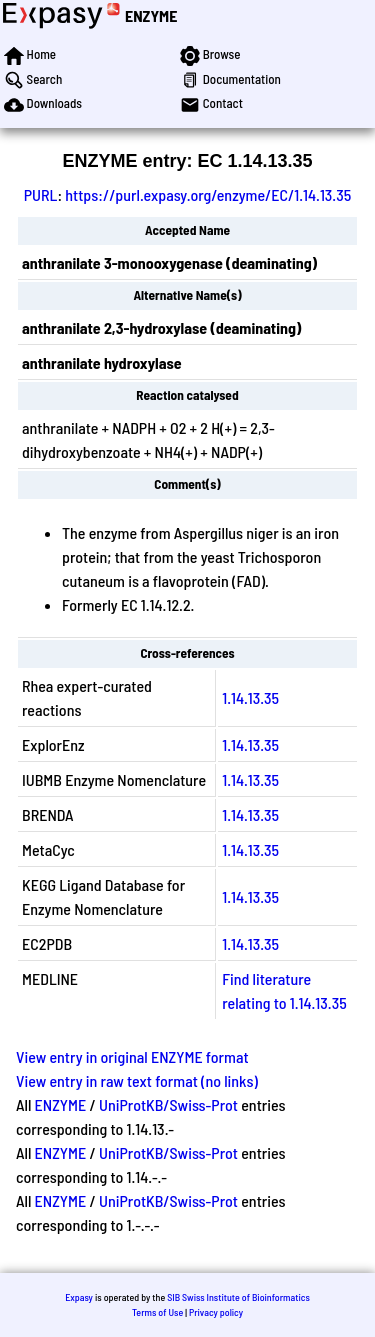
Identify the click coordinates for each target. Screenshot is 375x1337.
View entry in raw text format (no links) (137, 1080)
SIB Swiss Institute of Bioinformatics (238, 1297)
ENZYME (151, 15)
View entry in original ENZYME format (132, 1056)
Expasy (79, 1297)
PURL (41, 194)
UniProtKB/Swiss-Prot (168, 1104)
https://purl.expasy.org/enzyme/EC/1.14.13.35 (208, 194)
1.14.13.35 (250, 697)
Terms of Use (157, 1312)
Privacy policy (216, 1312)
